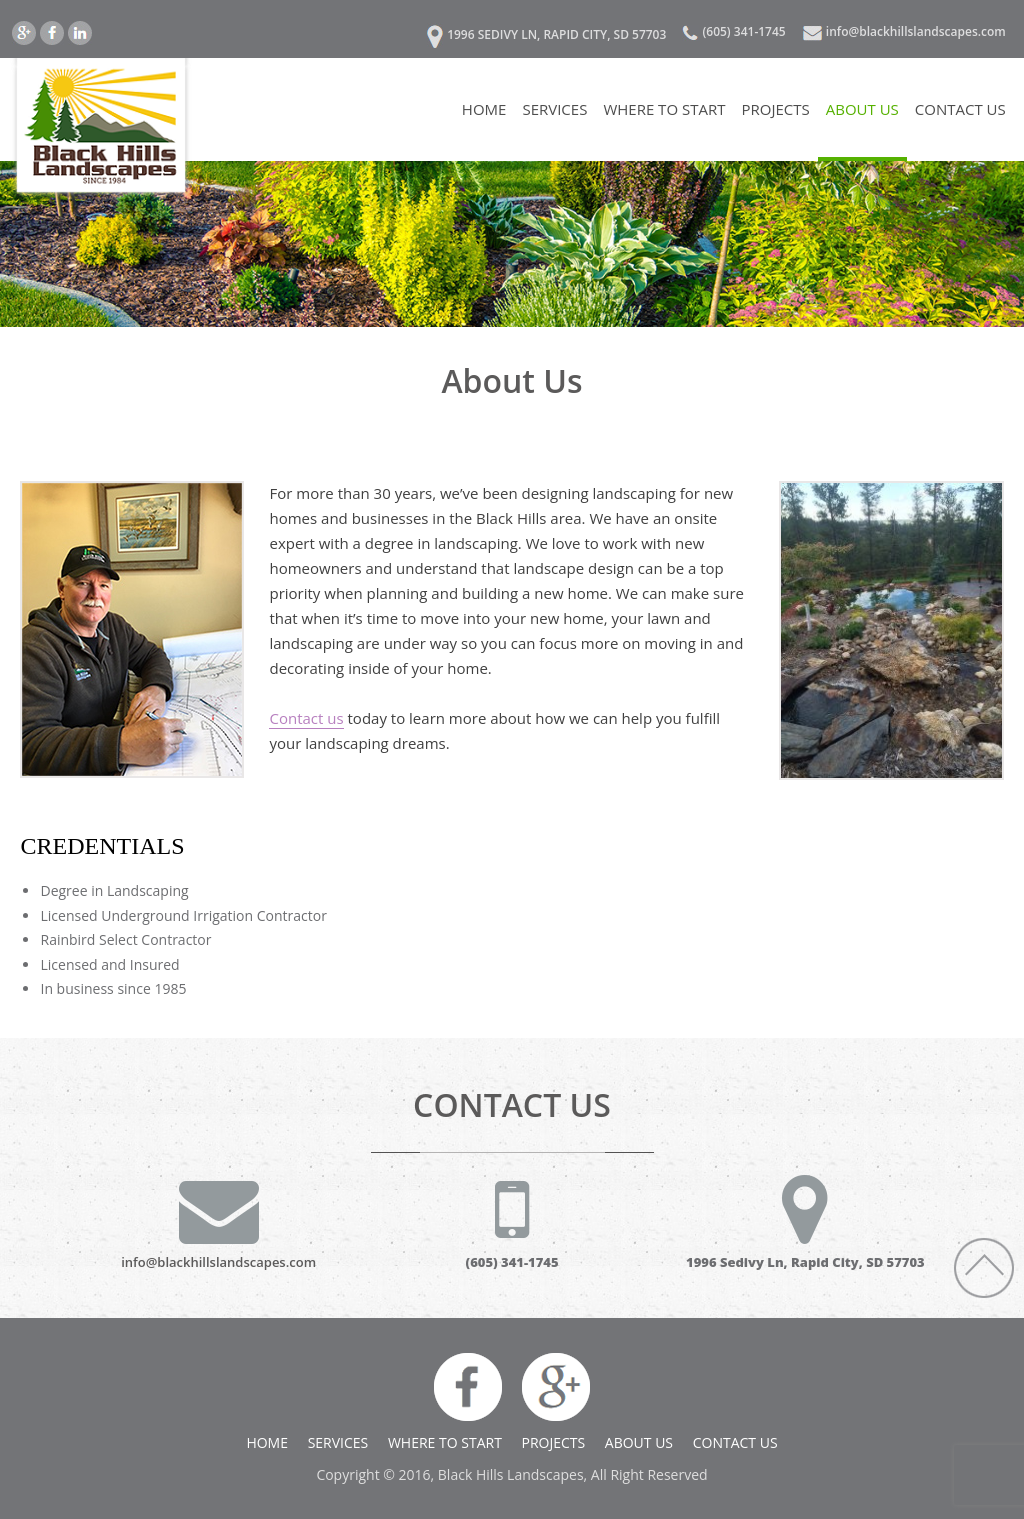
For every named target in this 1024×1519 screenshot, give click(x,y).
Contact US (960, 109)
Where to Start (664, 109)
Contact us (306, 718)
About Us (862, 109)
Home (484, 109)
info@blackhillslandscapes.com (916, 31)
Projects (775, 109)
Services (554, 109)
